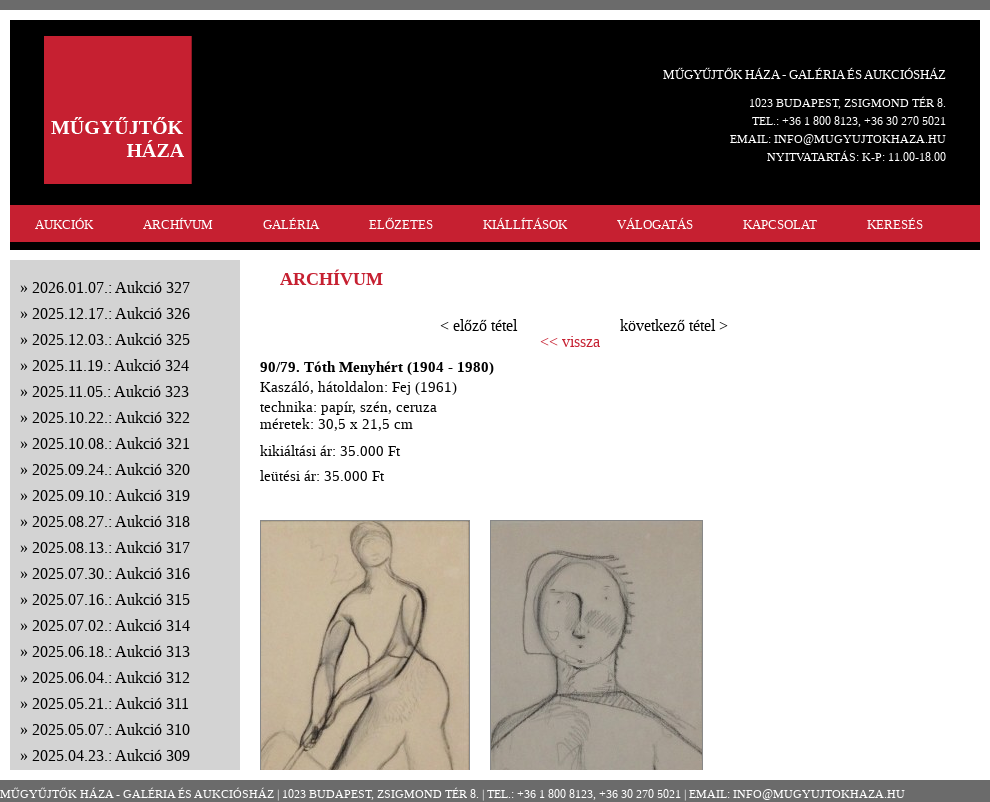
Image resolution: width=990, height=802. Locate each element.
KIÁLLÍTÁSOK (525, 224)
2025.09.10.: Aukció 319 (111, 495)
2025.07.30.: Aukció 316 (111, 573)
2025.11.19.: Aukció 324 (110, 365)
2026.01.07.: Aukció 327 (111, 287)
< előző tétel (478, 325)
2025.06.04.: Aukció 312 (111, 677)
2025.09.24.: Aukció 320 (111, 469)
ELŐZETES (401, 224)
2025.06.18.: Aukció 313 (111, 651)
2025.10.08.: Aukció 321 (111, 443)
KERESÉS (895, 224)
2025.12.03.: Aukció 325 (111, 339)
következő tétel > (674, 325)
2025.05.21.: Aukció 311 (110, 703)
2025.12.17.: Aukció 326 (111, 313)
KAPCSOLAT (780, 224)
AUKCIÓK (64, 224)
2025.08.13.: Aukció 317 (111, 547)
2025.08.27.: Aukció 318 (111, 521)
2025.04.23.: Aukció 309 (111, 755)
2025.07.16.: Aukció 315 (111, 599)
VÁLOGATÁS (655, 224)
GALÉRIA (291, 224)
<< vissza (570, 342)
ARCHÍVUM (178, 224)
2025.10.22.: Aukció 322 (111, 417)
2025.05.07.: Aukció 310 (111, 729)
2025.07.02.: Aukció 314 (111, 625)
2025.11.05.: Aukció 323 (110, 391)
